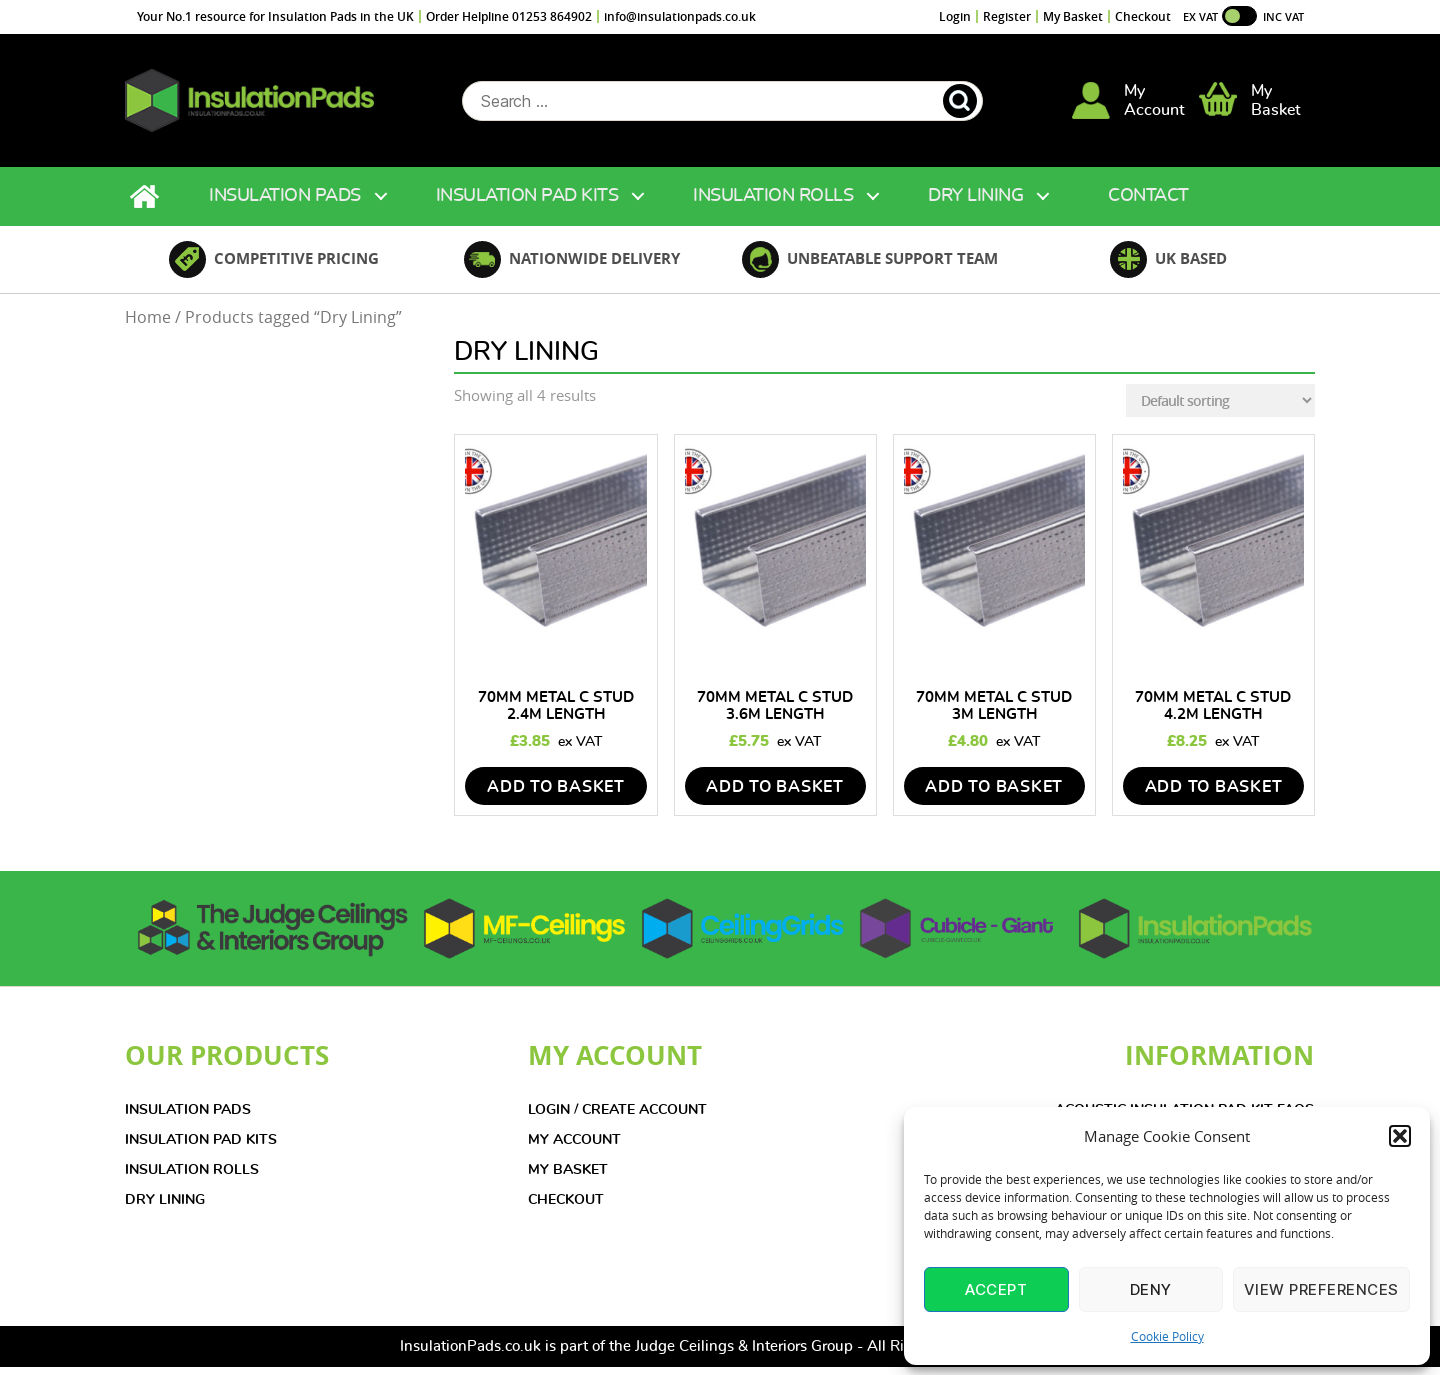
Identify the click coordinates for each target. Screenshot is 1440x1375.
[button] (1400, 1136)
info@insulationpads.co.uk (680, 16)
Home (147, 204)
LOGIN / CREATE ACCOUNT (617, 1118)
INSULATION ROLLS (192, 1178)
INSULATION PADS (188, 1118)
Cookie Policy (1167, 1336)
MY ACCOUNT (574, 1148)
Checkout (1143, 16)
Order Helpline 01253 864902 (509, 16)
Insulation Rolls (773, 204)
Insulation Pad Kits (527, 204)
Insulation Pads (285, 204)
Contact (1148, 204)
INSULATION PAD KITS (201, 1148)
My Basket (1073, 16)
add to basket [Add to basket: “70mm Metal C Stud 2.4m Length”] (556, 795)
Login (955, 16)
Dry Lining (975, 204)
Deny (1151, 1289)
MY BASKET (568, 1178)
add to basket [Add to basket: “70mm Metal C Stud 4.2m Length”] (1214, 795)
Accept (996, 1289)
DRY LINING (165, 1208)
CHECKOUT (566, 1208)
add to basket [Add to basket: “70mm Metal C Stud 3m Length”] (994, 795)
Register (1007, 16)
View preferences (1321, 1289)
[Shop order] (1220, 408)
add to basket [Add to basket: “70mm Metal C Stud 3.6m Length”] (775, 795)
